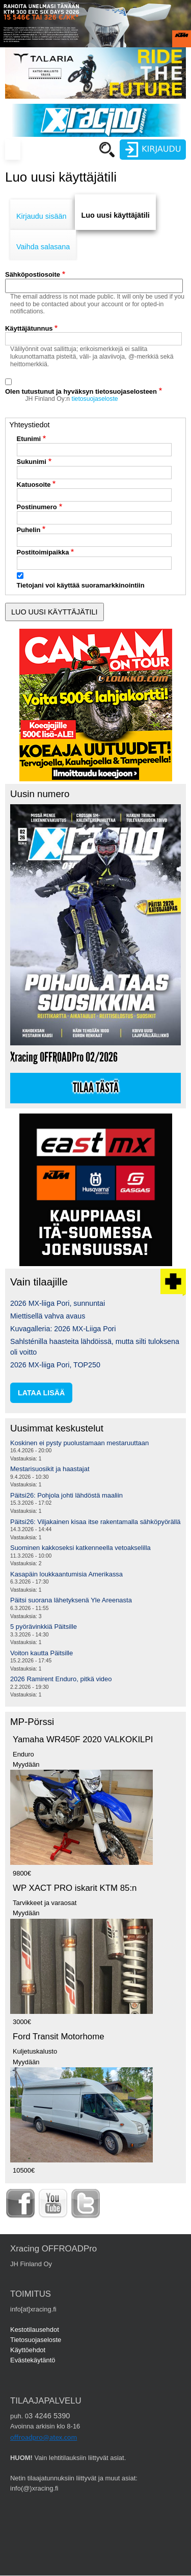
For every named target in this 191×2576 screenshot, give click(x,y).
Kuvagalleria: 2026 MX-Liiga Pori (63, 1329)
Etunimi (29, 439)
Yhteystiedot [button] (29, 425)
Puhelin (29, 530)
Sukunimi (31, 461)
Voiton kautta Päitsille (41, 1653)
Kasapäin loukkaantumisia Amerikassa (66, 1574)
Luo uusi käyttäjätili (115, 215)
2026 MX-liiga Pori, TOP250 (55, 1365)
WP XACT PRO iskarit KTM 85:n (75, 1888)
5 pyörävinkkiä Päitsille (43, 1626)
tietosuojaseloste (95, 398)
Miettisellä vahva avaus (47, 1316)
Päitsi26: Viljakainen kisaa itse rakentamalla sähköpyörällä (95, 1522)
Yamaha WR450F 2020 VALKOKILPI (83, 1739)
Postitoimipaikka (43, 552)
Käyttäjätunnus (29, 328)
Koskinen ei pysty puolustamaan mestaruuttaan (79, 1443)
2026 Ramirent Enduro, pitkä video (61, 1679)
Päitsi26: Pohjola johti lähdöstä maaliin (66, 1495)
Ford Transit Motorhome (58, 2036)
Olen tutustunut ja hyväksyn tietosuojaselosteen (81, 391)
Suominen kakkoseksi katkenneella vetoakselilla (80, 1548)
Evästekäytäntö (33, 2360)
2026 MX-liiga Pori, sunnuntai (57, 1303)
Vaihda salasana (43, 247)
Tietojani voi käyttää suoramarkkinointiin (81, 585)
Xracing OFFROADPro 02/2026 (64, 1057)
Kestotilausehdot (34, 2329)
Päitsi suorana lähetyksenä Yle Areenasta (71, 1600)
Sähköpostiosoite (32, 274)
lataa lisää (41, 1393)
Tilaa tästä (96, 1088)
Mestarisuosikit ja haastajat (50, 1469)
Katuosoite (34, 484)
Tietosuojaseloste (35, 2340)
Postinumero (37, 507)
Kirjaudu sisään (41, 216)
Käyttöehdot (27, 2350)
